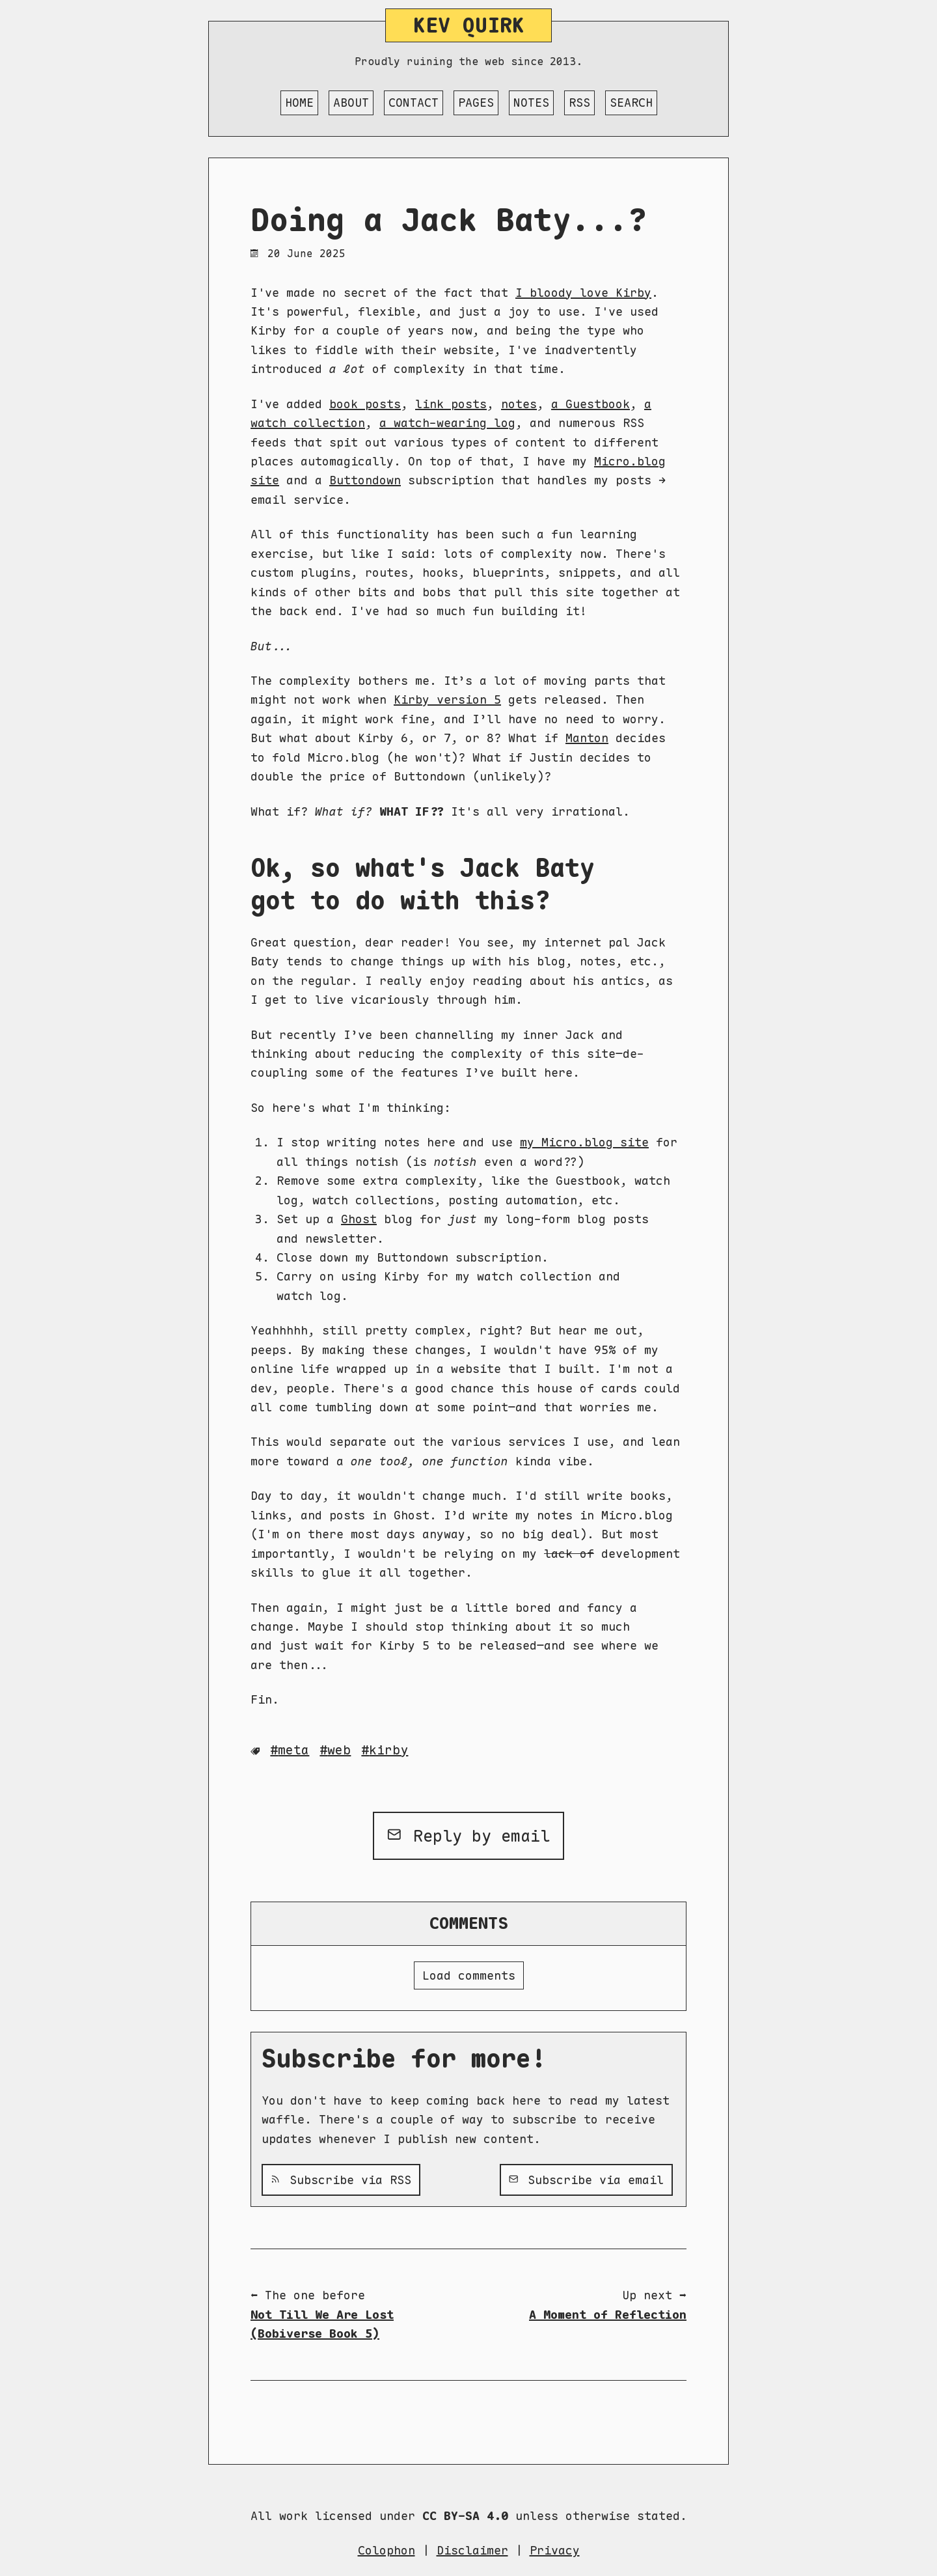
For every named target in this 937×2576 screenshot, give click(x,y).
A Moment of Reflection (607, 2314)
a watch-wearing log (447, 423)
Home (299, 102)
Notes (531, 102)
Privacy (555, 2550)
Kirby (388, 1749)
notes (519, 404)
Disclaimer (472, 2550)
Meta (293, 1749)
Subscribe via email (586, 2180)
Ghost (359, 1219)
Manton (586, 738)
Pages (476, 102)
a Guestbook (590, 404)
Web (339, 1749)
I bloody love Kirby (583, 292)
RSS (579, 102)
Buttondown (365, 480)
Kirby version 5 (447, 699)
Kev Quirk (468, 25)
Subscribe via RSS (341, 2180)
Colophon (386, 2550)
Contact (413, 102)
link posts (451, 404)
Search (631, 102)
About (351, 102)
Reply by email (468, 1836)
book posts (365, 404)
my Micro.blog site (584, 1142)
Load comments (468, 1975)
